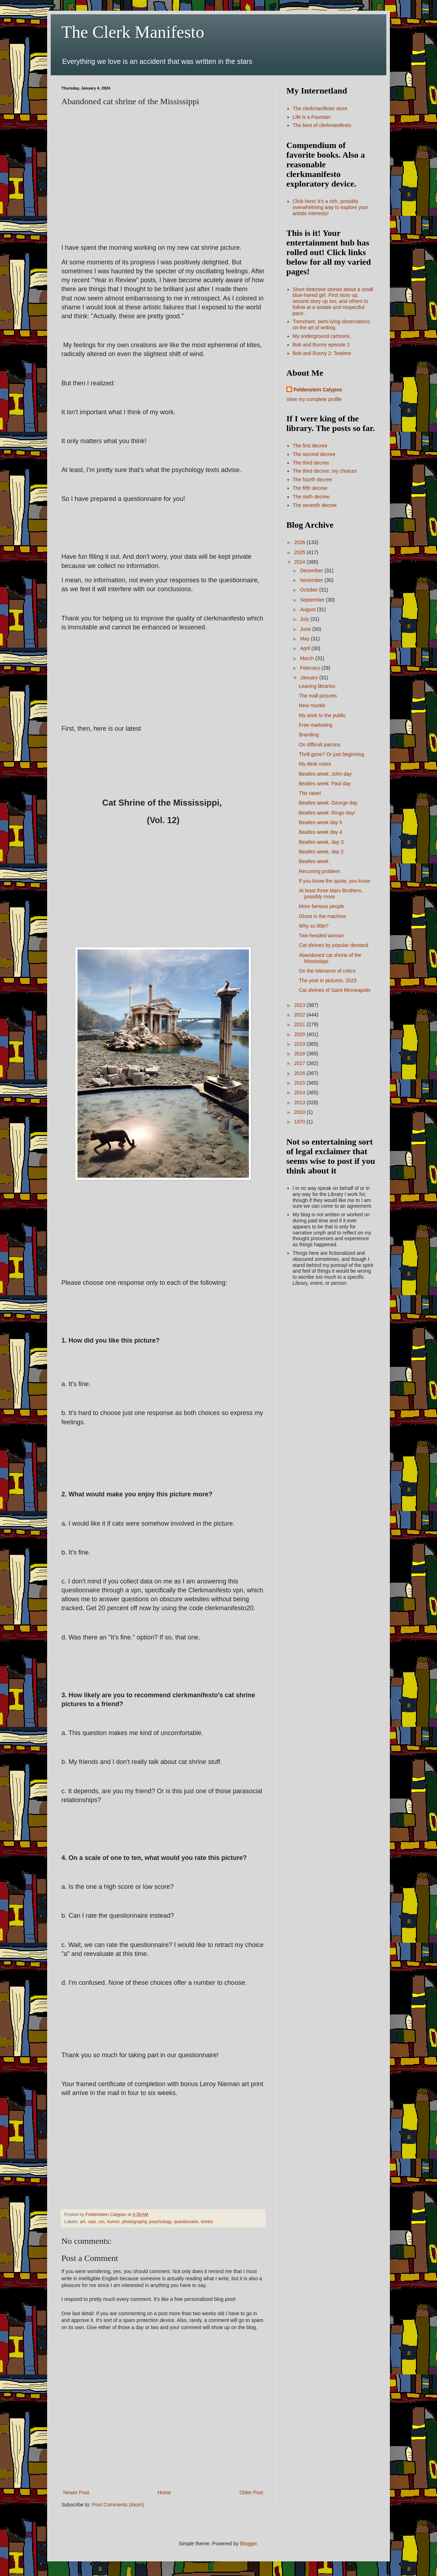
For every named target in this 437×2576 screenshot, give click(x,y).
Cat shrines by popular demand (333, 945)
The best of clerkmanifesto (322, 125)
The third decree (311, 463)
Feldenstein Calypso (317, 389)
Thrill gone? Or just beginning (331, 754)
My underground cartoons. (322, 336)
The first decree (310, 445)
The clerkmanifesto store (320, 108)
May (305, 639)
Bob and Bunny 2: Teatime (322, 353)
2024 (300, 562)
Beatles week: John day (325, 774)
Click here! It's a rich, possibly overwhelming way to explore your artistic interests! (330, 207)
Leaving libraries (317, 686)
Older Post (251, 2492)
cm (102, 2221)
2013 (300, 1102)
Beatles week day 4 (320, 832)
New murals (312, 705)
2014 (300, 1092)
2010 (300, 1112)
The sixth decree (311, 497)
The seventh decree (315, 505)
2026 (300, 542)
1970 (300, 1122)
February (310, 668)
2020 (300, 1034)
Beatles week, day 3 (321, 842)
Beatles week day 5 (320, 822)
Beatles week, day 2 (321, 852)
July (305, 619)
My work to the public (322, 715)
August (308, 609)
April (305, 648)
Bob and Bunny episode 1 (321, 345)
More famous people (322, 906)
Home (164, 2492)
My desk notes (315, 764)
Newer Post (76, 2492)
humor (113, 2221)
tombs (207, 2221)
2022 (300, 1015)
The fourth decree (312, 479)
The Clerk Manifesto (132, 31)
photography (134, 2221)
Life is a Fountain (312, 117)
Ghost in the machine (322, 916)
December (312, 570)
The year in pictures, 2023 (328, 980)
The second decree (314, 454)
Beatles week (313, 861)
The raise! (310, 793)
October (309, 590)
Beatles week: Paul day (325, 783)
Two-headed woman (321, 935)
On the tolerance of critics (327, 971)
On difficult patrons (319, 744)
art (82, 2221)
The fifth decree (310, 488)
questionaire (186, 2221)
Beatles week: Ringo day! (327, 813)
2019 (300, 1044)
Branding (309, 734)
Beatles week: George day (328, 803)
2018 (300, 1053)
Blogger (248, 2543)
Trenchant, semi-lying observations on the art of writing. (331, 324)
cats (92, 2221)
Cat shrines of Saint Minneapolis (335, 990)
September (313, 600)
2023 (300, 1005)
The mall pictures (318, 696)
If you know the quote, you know (334, 881)
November (312, 580)
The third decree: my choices (325, 471)
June (306, 629)
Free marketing (315, 725)
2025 (300, 552)
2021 (300, 1024)
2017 (300, 1063)
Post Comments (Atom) (118, 2504)
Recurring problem (319, 871)
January (309, 677)
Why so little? (313, 926)
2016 (300, 1073)
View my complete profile (314, 399)
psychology (160, 2221)
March (307, 658)
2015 (300, 1083)
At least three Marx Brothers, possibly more (330, 893)
